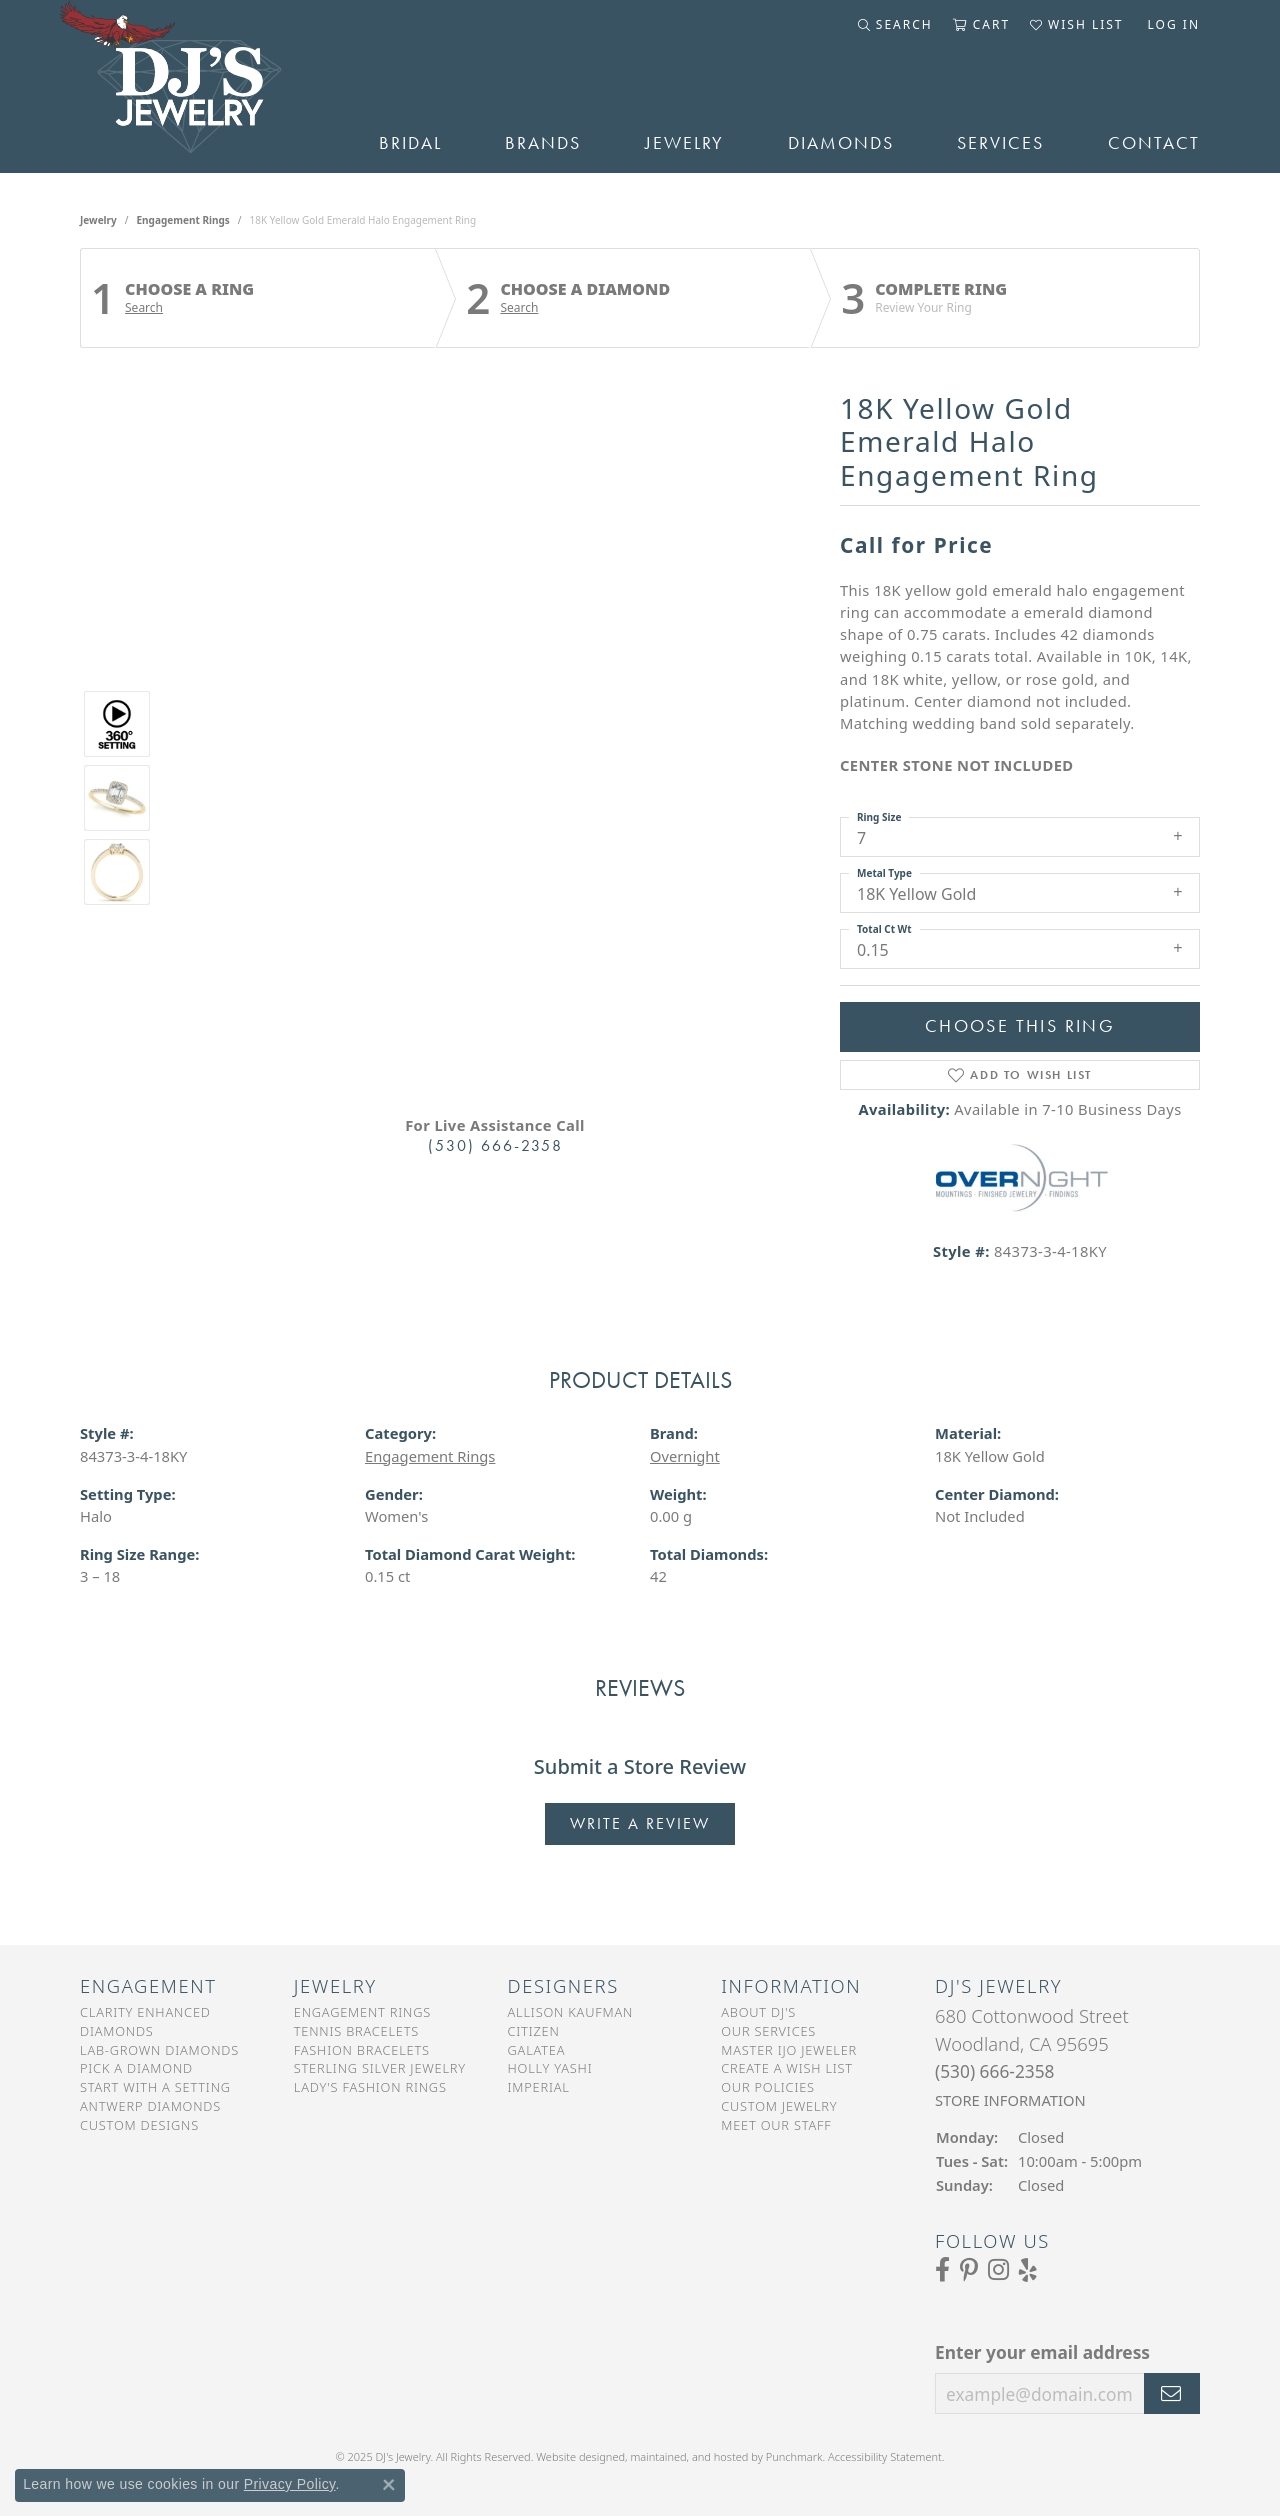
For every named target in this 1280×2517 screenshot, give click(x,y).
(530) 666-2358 (495, 1145)
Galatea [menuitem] (537, 2049)
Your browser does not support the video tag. (495, 573)
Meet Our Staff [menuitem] (776, 2125)
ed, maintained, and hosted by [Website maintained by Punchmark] (688, 2456)
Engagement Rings (183, 220)
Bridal (410, 143)
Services (1000, 143)
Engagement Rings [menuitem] (362, 2012)
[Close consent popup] (389, 2485)
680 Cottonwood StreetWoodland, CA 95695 (1032, 2057)
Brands (543, 143)
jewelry (98, 220)
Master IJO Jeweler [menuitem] (789, 2049)
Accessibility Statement (885, 2456)
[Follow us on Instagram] (998, 2269)
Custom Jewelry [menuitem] (779, 2106)
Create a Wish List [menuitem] (787, 2068)
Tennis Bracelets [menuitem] (356, 2031)
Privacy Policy (290, 2484)
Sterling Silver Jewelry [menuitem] (380, 2068)
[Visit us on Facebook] (942, 2269)
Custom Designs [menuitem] (139, 2125)
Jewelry (684, 143)
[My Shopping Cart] (981, 25)
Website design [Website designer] (574, 2456)
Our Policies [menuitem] (768, 2087)
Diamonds (841, 143)
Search (144, 308)
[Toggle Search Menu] (895, 25)
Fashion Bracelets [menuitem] (362, 2049)
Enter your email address (1042, 2352)
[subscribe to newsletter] (1172, 2393)
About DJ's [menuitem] (758, 2012)
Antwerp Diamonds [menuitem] (150, 2106)
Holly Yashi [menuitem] (550, 2068)
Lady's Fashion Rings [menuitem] (370, 2087)
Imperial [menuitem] (539, 2087)
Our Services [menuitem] (768, 2031)
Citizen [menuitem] (534, 2031)
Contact (1154, 143)
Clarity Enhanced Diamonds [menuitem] (145, 2021)
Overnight (685, 1456)
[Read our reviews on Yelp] (1028, 2269)
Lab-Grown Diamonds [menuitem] (159, 2049)
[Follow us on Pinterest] (969, 2269)
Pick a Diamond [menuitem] (136, 2068)
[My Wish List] (1076, 25)
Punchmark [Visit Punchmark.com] (794, 2456)
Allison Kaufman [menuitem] (571, 2012)
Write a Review (640, 1823)
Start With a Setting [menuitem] (155, 2087)
